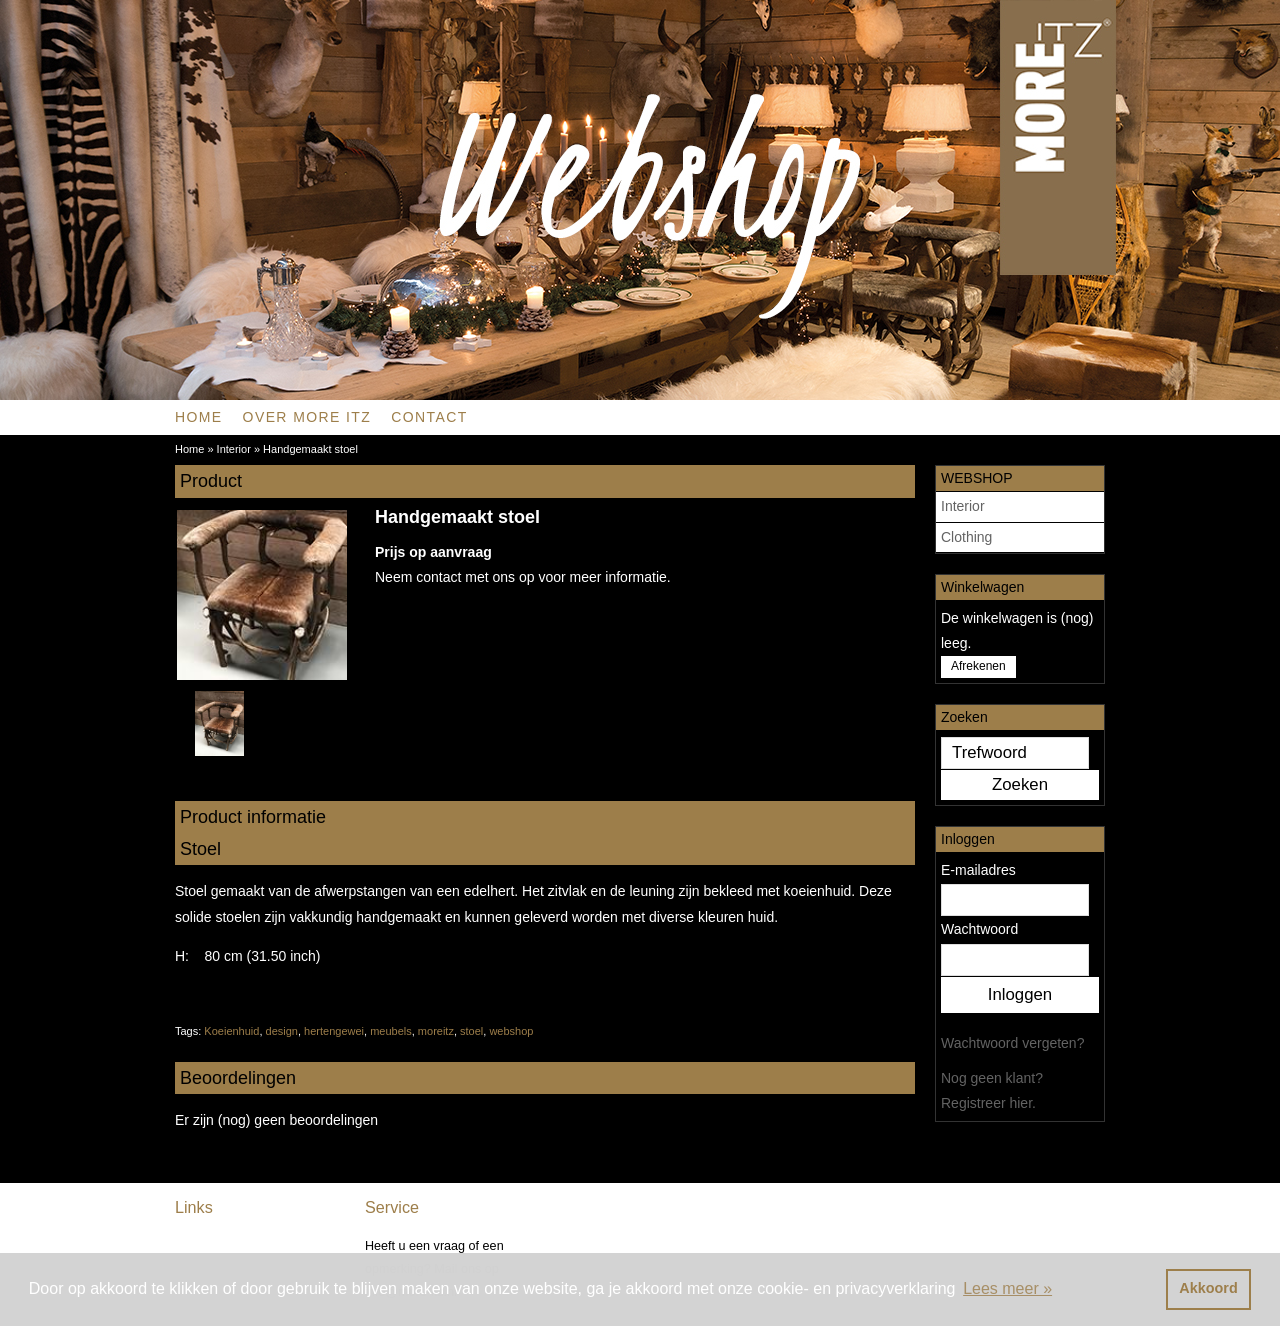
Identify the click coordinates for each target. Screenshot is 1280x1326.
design (282, 1031)
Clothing (966, 537)
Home (199, 417)
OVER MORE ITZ (307, 417)
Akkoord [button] (1208, 1288)
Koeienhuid (231, 1031)
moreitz (436, 1031)
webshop (511, 1031)
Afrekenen (978, 666)
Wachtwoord (979, 929)
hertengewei (334, 1031)
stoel (471, 1031)
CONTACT (429, 417)
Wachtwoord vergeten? (1012, 1043)
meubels (391, 1031)
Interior (963, 506)
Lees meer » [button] (1007, 1288)
